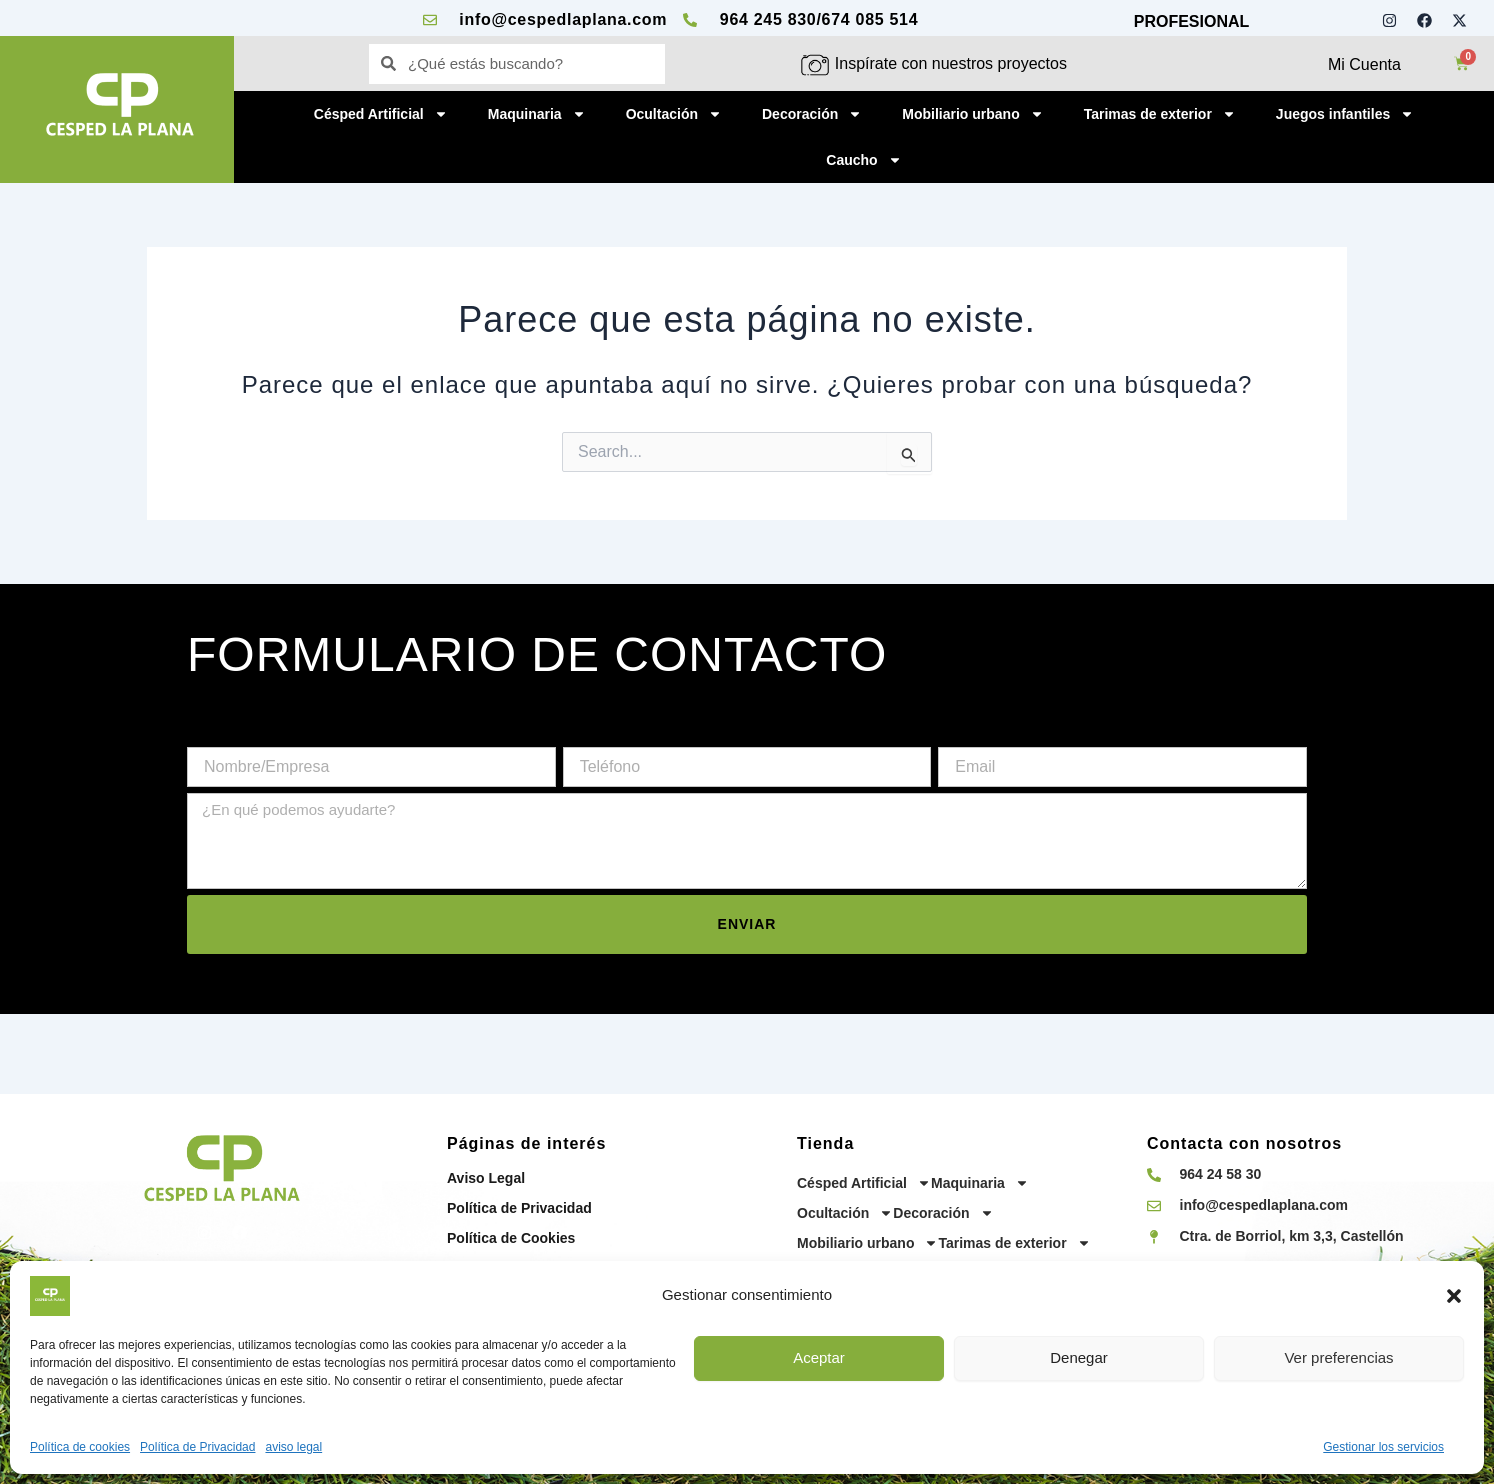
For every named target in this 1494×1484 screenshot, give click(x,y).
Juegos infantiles (1345, 114)
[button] (1454, 1296)
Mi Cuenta (1364, 64)
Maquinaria (537, 114)
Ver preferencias (1338, 1357)
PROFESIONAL (1192, 21)
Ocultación (674, 114)
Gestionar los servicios (1383, 1447)
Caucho (863, 160)
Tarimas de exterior (1160, 114)
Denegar (1079, 1357)
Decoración (812, 114)
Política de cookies (80, 1447)
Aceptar (819, 1357)
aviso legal (293, 1447)
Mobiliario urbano (972, 114)
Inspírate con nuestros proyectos (951, 63)
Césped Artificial (381, 114)
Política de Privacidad (197, 1447)
